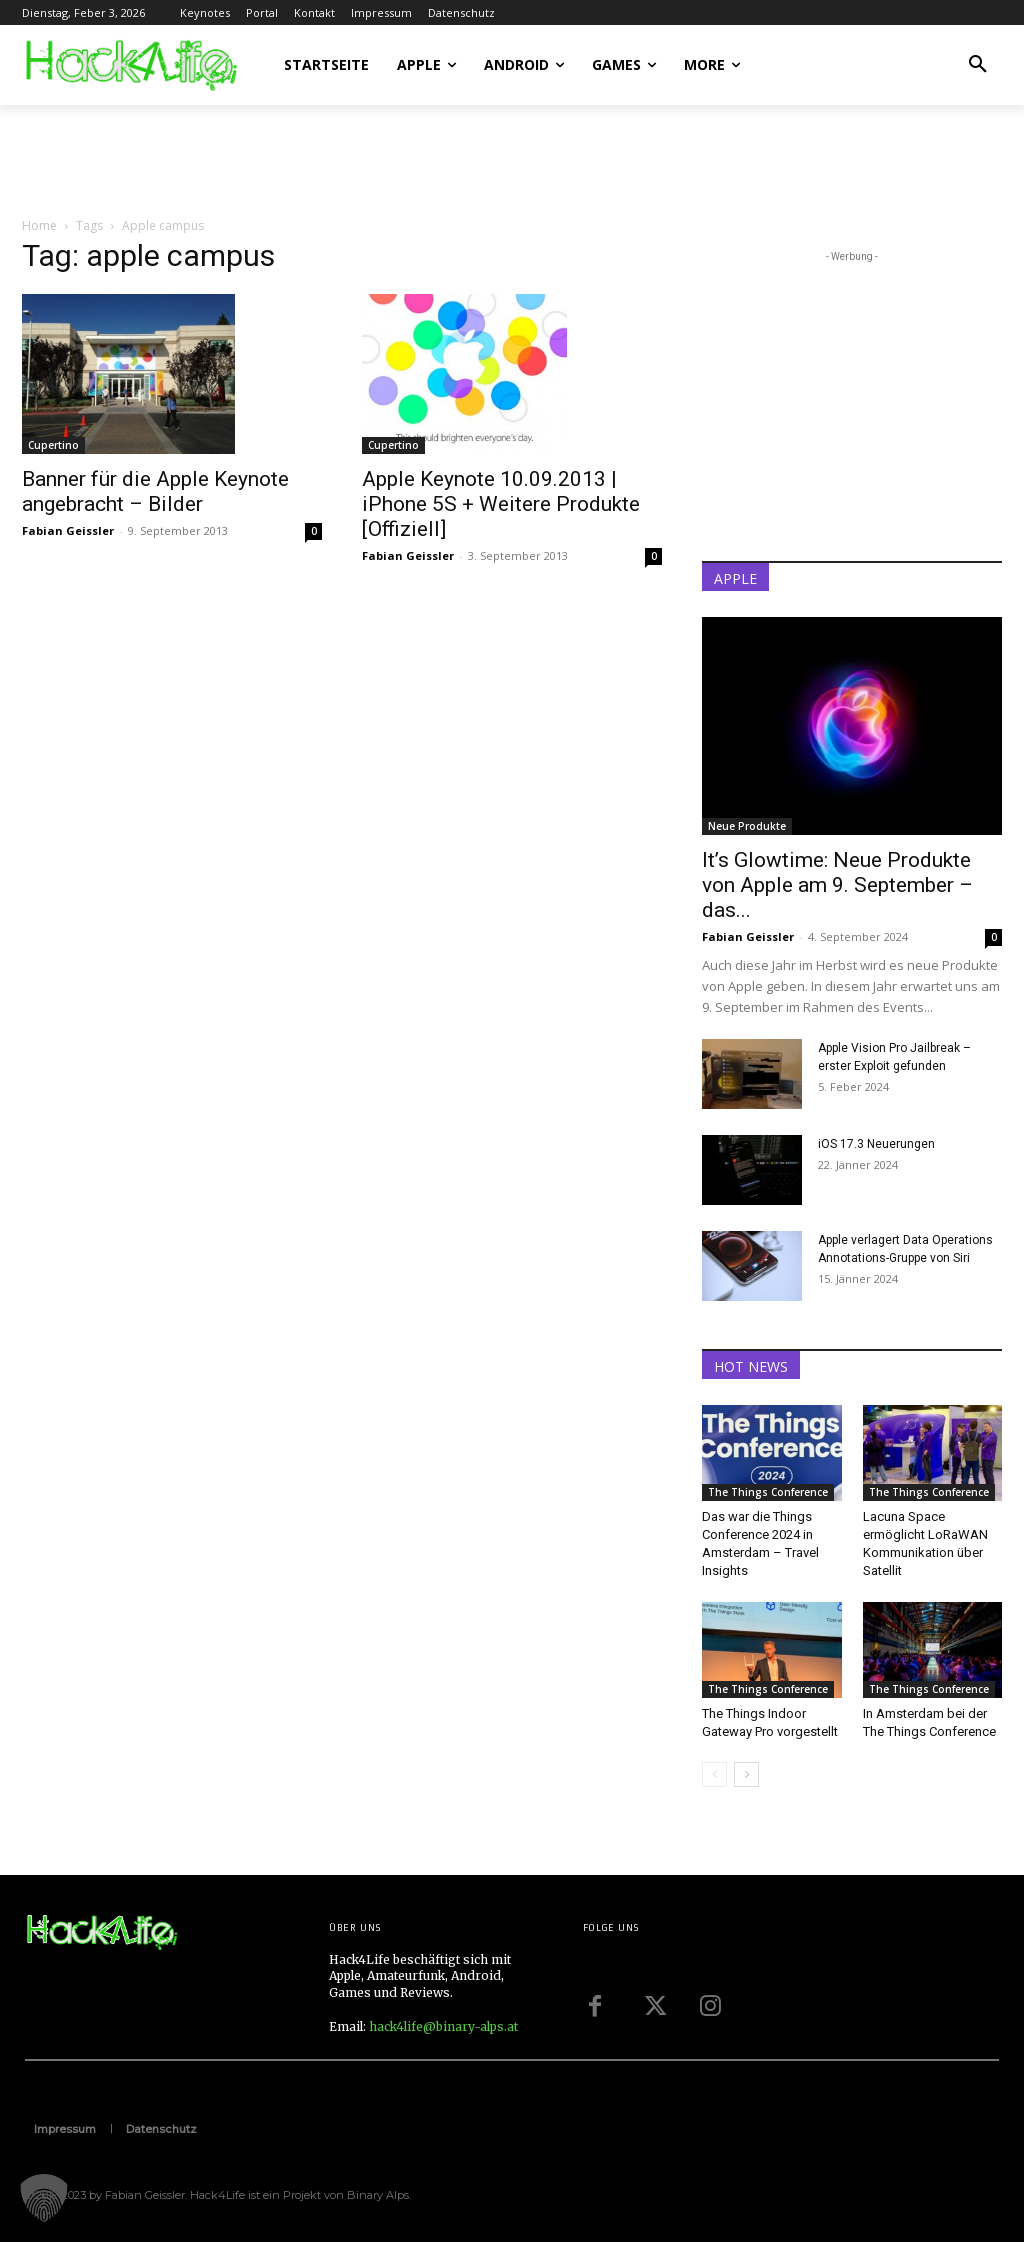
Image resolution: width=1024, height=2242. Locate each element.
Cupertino (53, 445)
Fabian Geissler (68, 530)
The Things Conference (768, 1492)
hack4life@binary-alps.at (443, 2026)
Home (39, 225)
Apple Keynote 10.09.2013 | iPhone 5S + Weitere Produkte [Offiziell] (501, 504)
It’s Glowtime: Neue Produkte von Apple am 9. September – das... (837, 885)
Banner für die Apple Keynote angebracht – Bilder (155, 491)
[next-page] (746, 1774)
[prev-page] (714, 1774)
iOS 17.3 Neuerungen (876, 1144)
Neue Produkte (747, 826)
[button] (978, 65)
